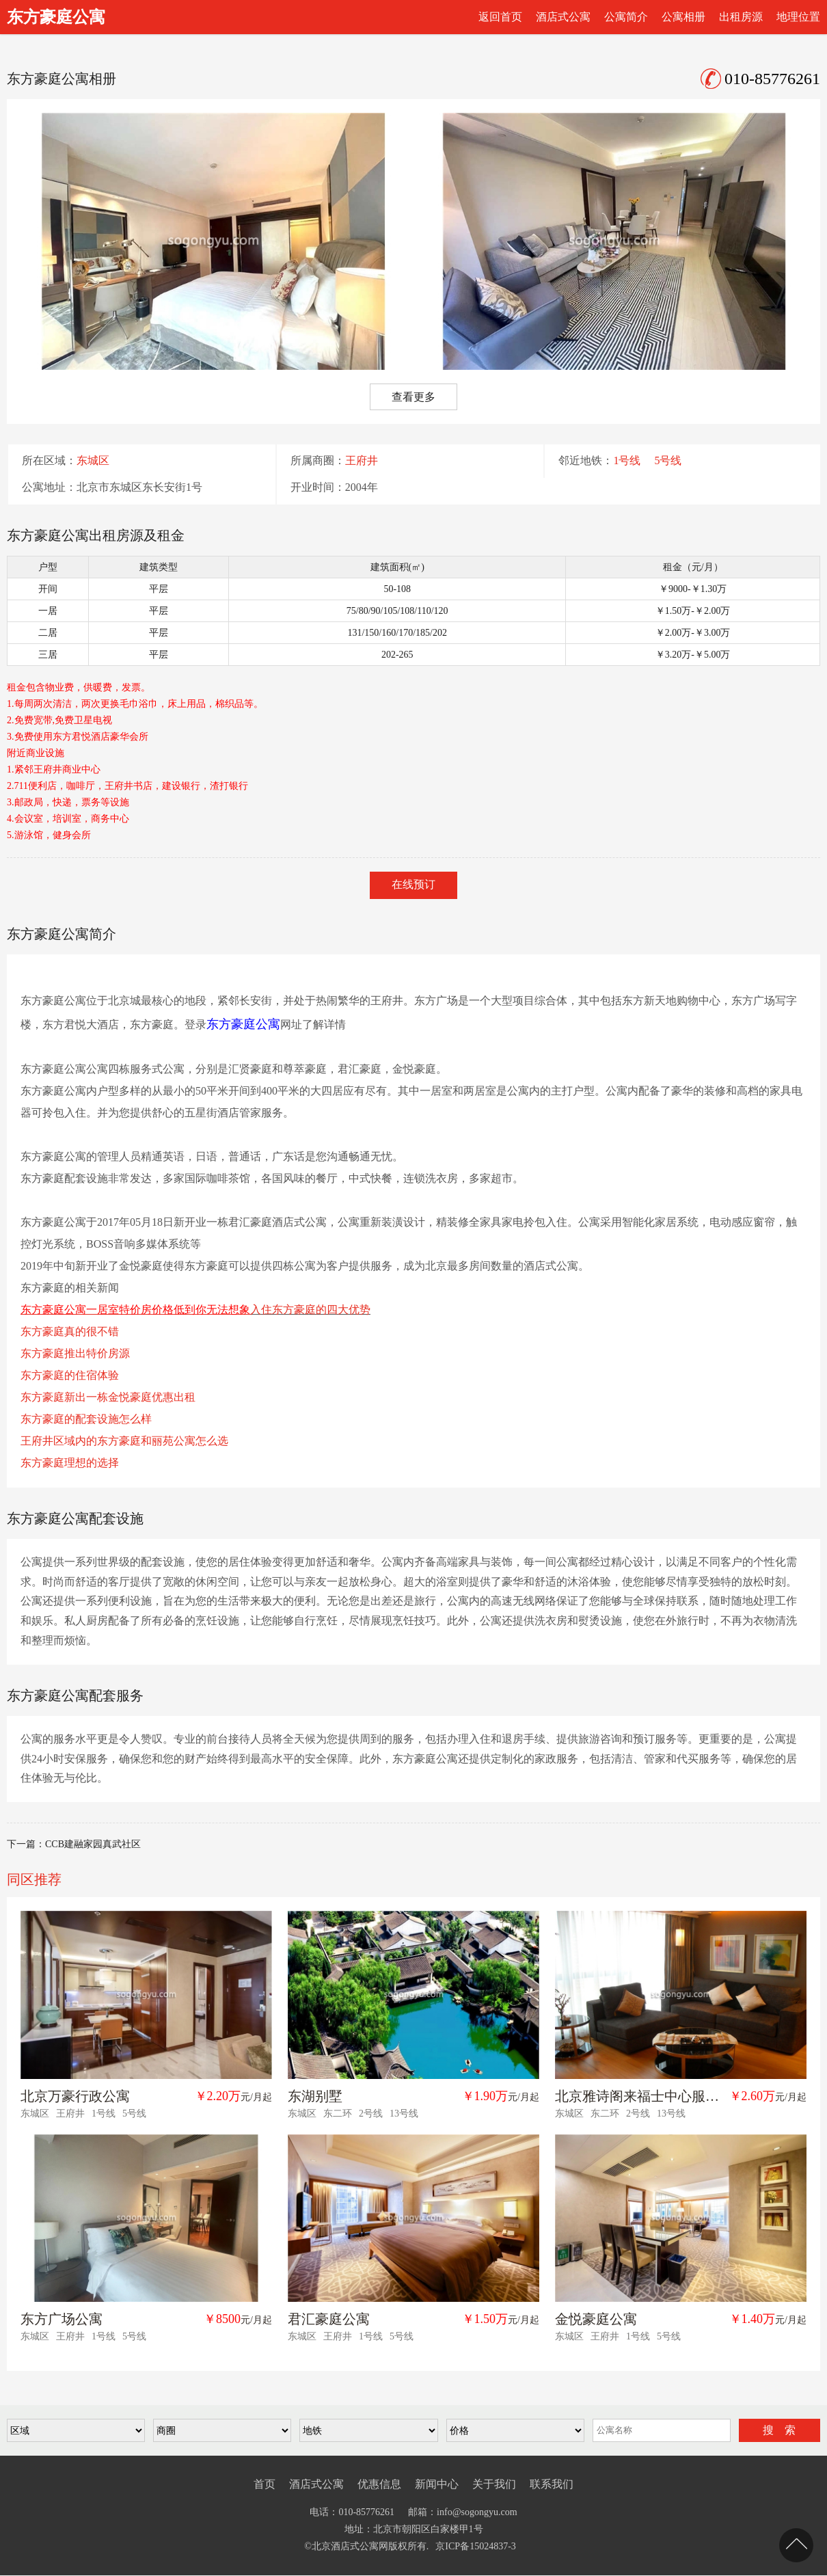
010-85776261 (760, 78)
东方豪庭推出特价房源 (75, 1353)
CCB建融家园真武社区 (93, 1845)
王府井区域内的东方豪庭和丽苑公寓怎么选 (124, 1441)
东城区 (93, 461)
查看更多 (413, 397)
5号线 (667, 461)
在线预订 (413, 884)
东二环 (337, 2113)
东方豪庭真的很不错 (70, 1331)
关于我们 (494, 2484)
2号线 (371, 2113)
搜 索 (779, 2430)
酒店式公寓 (563, 17)
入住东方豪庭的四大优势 (310, 1309)
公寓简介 (626, 17)
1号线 (626, 461)
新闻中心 (437, 2484)
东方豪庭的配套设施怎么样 (86, 1419)
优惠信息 (379, 2484)
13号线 (404, 2113)
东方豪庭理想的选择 (70, 1462)
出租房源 (741, 17)
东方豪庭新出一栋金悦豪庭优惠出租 (108, 1397)
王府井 (361, 461)
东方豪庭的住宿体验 (70, 1375)
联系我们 (551, 2484)
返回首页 (500, 17)
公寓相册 (683, 17)
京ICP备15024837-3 (475, 2547)
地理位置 (798, 17)
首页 (264, 2484)
